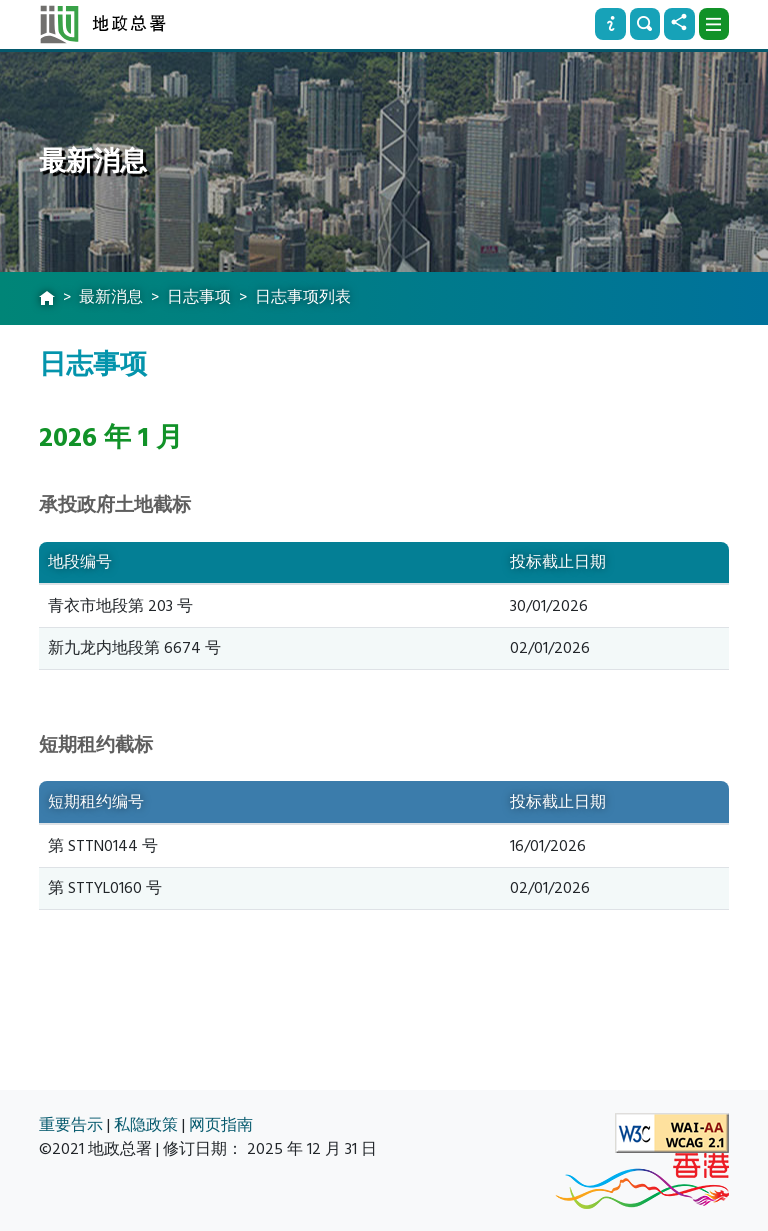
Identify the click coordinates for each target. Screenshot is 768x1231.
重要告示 (71, 1125)
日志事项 (199, 297)
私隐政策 (146, 1125)
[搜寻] (645, 24)
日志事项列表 (303, 297)
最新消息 (111, 297)
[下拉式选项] (714, 24)
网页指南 (221, 1125)
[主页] (47, 299)
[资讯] (610, 24)
